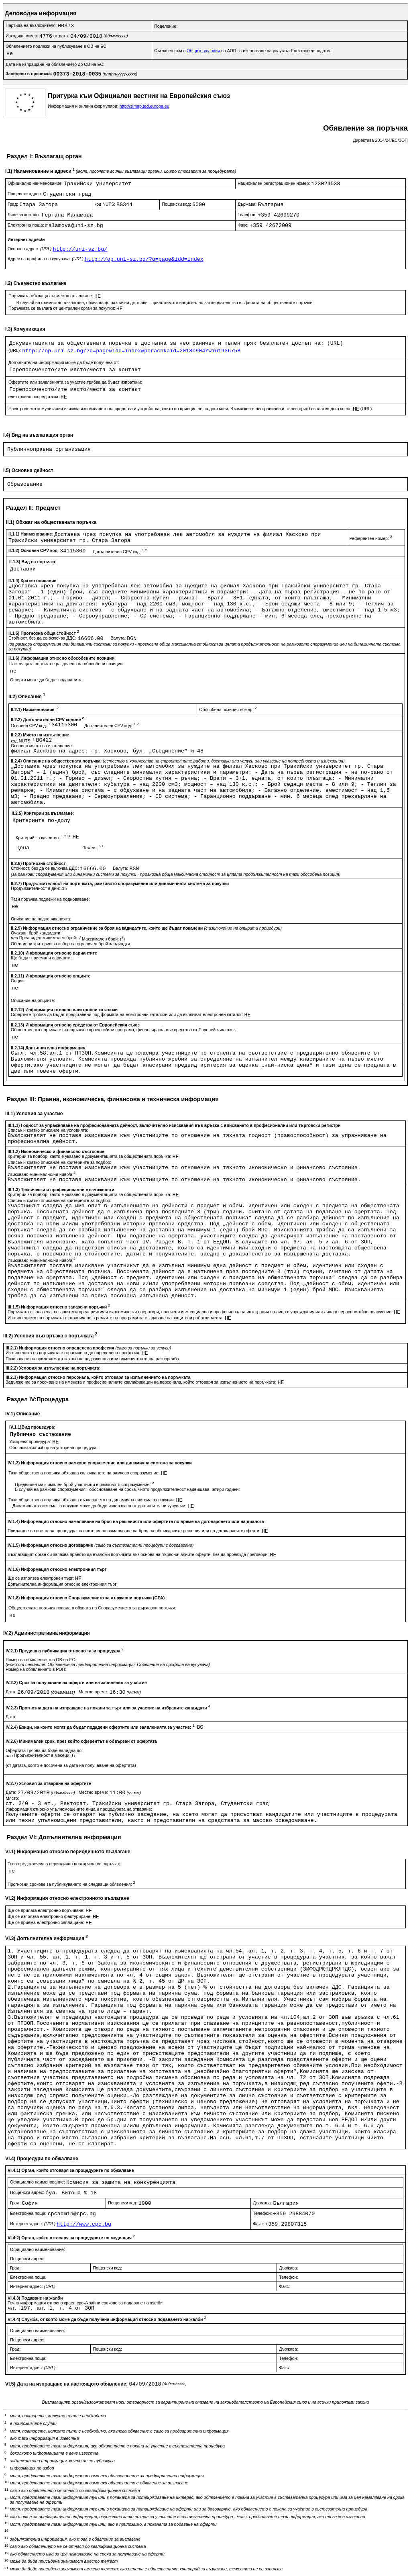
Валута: (118, 638)
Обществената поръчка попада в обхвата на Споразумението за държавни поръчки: (92, 1607)
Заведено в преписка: (29, 73)
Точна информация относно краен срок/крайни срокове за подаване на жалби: (86, 2302)
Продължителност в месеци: (43, 1755)
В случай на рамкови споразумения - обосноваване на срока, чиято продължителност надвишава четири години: (127, 1489)
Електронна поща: (26, 225)
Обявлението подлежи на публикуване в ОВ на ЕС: (57, 46)
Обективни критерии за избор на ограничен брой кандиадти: (71, 943)
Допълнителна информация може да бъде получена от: (63, 362)
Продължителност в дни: (36, 888)
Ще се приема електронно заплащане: (46, 1922)
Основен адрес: (30, 248)
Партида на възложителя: (32, 25)
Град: (13, 204)
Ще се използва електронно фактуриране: (50, 1916)
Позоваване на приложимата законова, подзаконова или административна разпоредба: (93, 1358)
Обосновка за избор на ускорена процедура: (53, 1447)
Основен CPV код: (31, 725)
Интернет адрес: (33, 2223)
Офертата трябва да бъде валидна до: (44, 1750)
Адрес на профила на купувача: (46, 258)
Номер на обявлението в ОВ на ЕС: (41, 1659)
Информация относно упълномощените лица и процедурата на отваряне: (79, 1809)
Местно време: (94, 1691)
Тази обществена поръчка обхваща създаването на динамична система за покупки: (92, 1499)
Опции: (18, 980)
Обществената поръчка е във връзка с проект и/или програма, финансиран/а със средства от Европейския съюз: (124, 1029)
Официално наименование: (36, 183)
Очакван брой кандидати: (36, 932)
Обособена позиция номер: (227, 709)
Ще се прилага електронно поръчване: (46, 1910)
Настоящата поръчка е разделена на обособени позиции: (66, 663)
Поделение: (165, 26)
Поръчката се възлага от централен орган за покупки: (62, 308)
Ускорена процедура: (30, 1441)
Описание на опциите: (33, 1000)
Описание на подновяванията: (41, 918)
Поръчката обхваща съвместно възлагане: (51, 295)
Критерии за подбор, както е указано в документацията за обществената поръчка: (90, 1156)
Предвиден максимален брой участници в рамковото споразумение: (84, 1484)
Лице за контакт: (24, 214)
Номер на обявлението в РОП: (36, 1669)
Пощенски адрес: (25, 193)
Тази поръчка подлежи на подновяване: (50, 899)
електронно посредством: (34, 396)
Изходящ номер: (22, 35)
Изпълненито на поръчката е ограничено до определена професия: (73, 1352)
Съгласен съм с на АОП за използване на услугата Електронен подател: (243, 50)
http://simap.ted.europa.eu (144, 106)
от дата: (61, 35)
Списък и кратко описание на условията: (48, 1130)
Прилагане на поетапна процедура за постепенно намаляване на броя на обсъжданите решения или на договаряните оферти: (135, 1530)
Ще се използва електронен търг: (41, 1578)
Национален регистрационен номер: (274, 183)
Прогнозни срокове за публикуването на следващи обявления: (71, 1884)
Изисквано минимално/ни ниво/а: (41, 1174)
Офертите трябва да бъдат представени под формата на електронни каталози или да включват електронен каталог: (127, 1014)
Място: (12, 1798)
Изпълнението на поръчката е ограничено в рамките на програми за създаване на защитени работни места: (116, 1317)
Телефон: (248, 214)
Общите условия (203, 50)
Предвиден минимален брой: (48, 937)
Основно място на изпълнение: (42, 745)
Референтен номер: (370, 538)
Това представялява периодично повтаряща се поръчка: (64, 1863)
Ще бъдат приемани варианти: (41, 957)
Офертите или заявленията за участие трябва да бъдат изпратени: (75, 382)
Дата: (12, 1691)
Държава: (248, 204)
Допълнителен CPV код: (120, 551)
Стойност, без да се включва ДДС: (42, 638)
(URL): (15, 350)
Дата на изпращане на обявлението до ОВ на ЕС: (55, 64)
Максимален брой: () (103, 938)
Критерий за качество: (44, 837)
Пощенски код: (177, 204)
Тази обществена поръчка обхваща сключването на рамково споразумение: (84, 1472)
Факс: (244, 225)
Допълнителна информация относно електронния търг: (63, 1584)
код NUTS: (105, 204)
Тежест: (93, 847)
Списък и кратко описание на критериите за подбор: (59, 1162)
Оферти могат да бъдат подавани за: (47, 679)
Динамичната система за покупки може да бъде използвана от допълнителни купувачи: (99, 1505)
